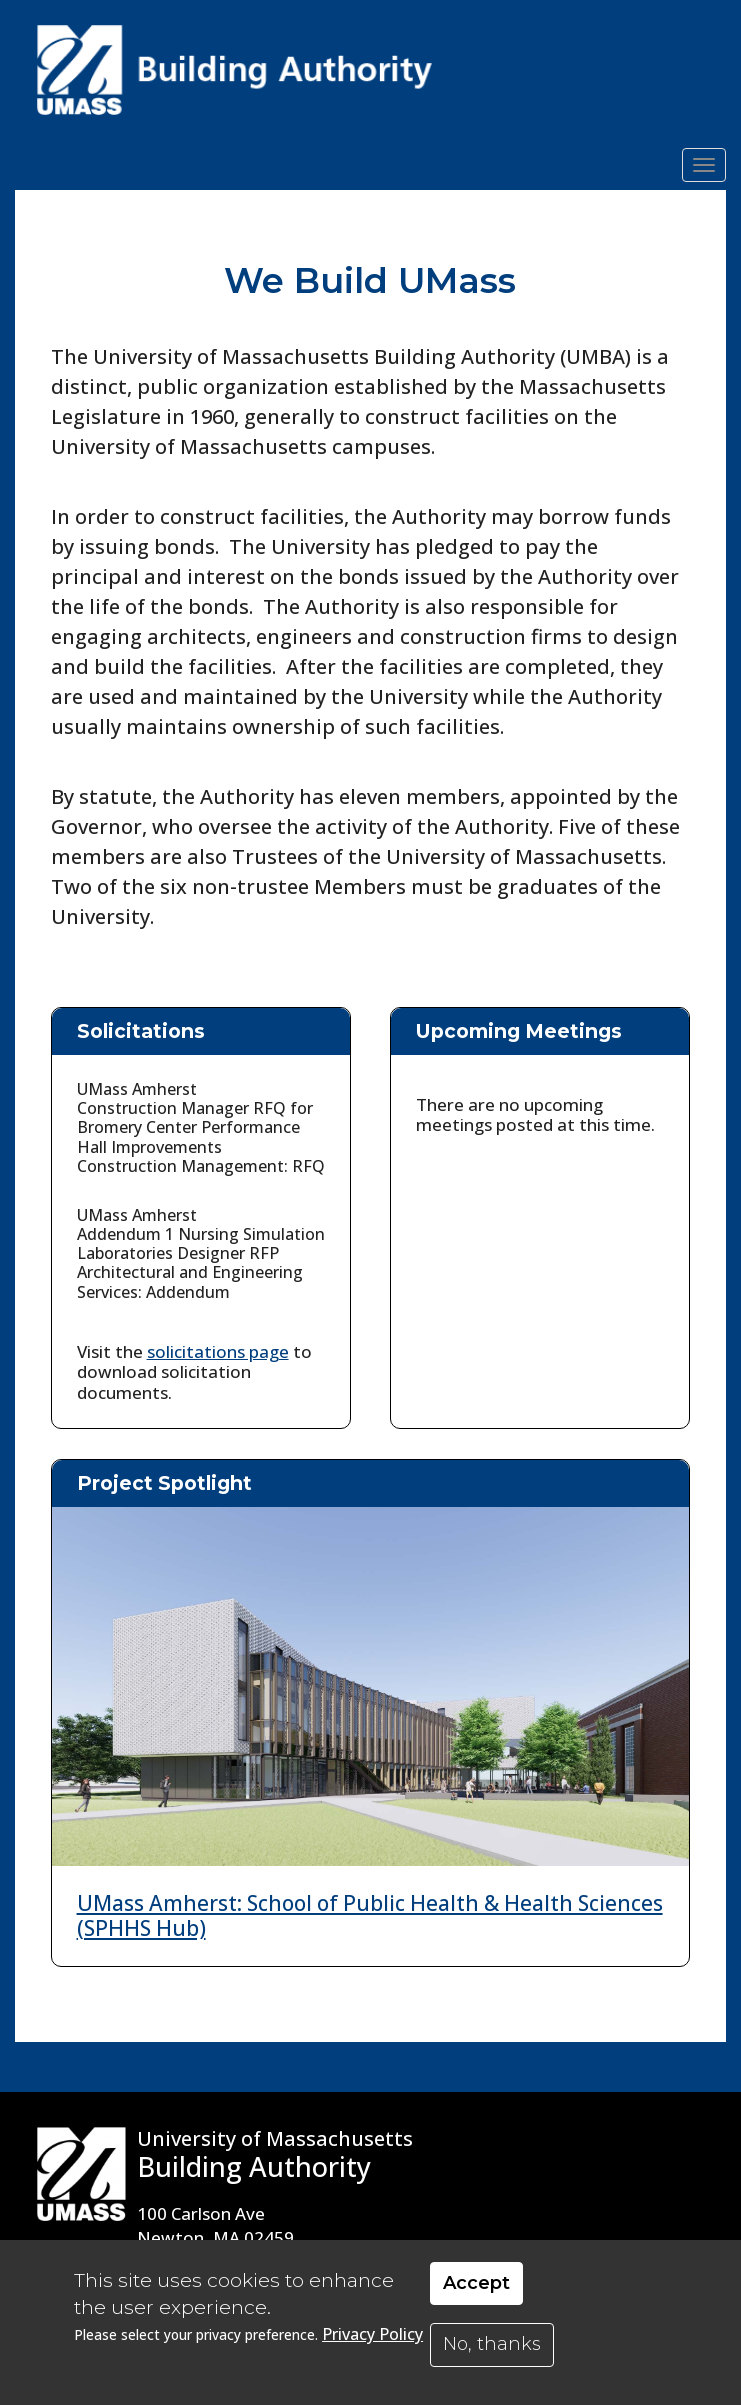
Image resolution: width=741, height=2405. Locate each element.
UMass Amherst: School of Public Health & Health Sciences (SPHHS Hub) (370, 1915)
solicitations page (218, 1351)
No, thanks (492, 2344)
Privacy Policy (372, 2334)
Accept (476, 2283)
